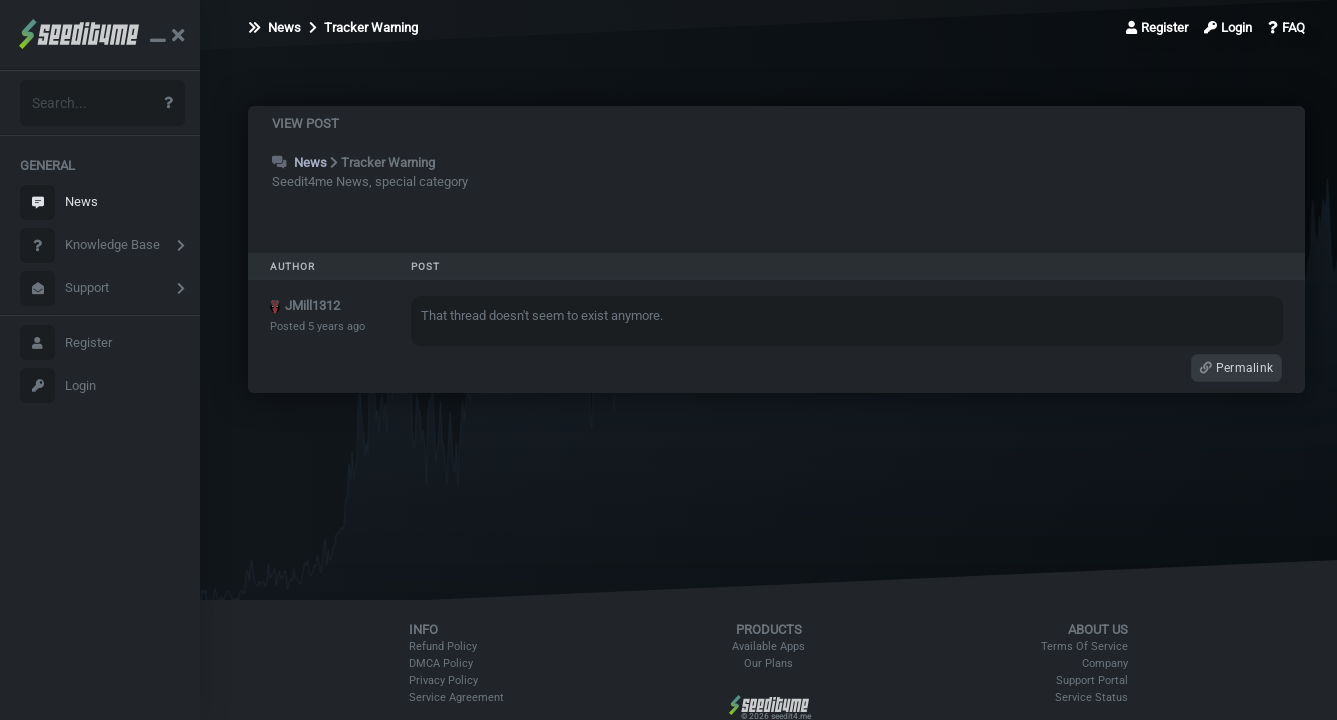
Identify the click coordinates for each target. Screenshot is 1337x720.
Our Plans (768, 663)
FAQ (1286, 27)
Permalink (1236, 368)
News (59, 202)
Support (64, 288)
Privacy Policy (443, 680)
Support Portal (1092, 680)
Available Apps (768, 646)
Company (1105, 663)
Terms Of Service (1084, 646)
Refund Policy (443, 646)
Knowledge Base (90, 245)
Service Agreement (456, 697)
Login (58, 385)
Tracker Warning (363, 27)
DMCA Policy (441, 663)
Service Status (1091, 697)
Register (66, 342)
